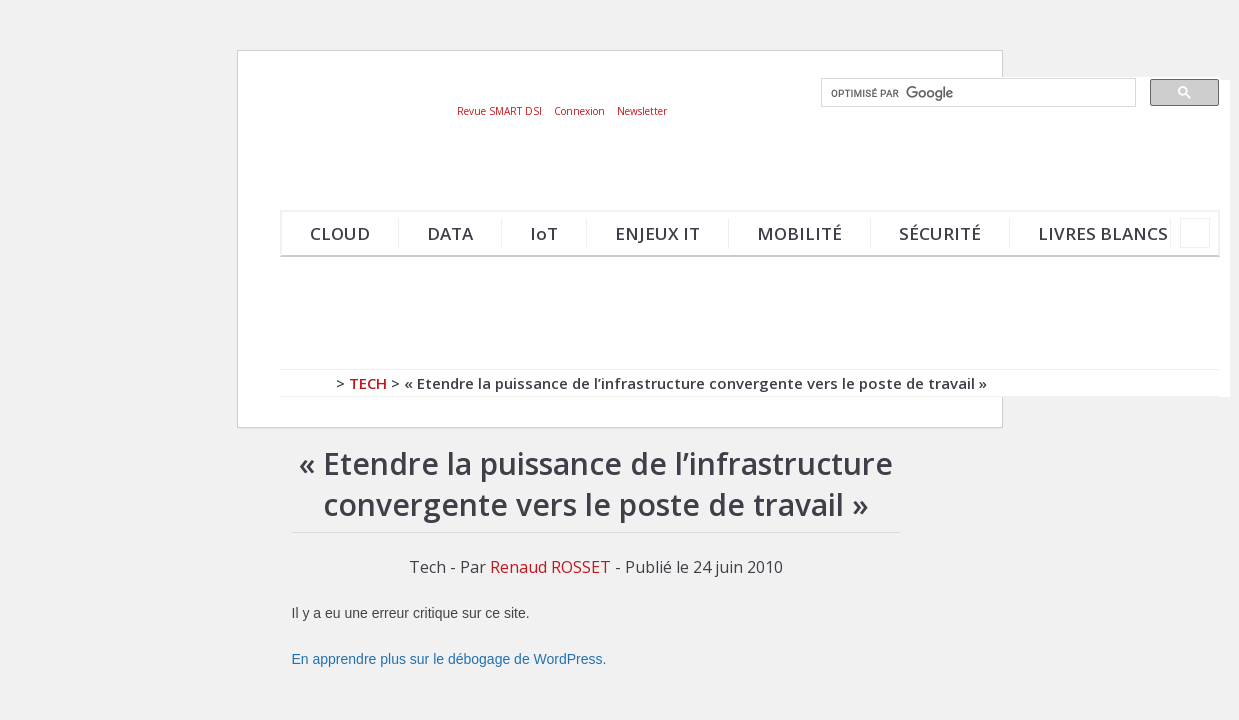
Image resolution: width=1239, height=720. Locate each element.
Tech (368, 383)
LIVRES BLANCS (1103, 233)
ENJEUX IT (657, 233)
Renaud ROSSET (550, 567)
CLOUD (340, 233)
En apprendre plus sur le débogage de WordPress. (449, 659)
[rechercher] (976, 93)
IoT (544, 233)
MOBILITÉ (799, 233)
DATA (450, 233)
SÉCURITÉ (940, 233)
